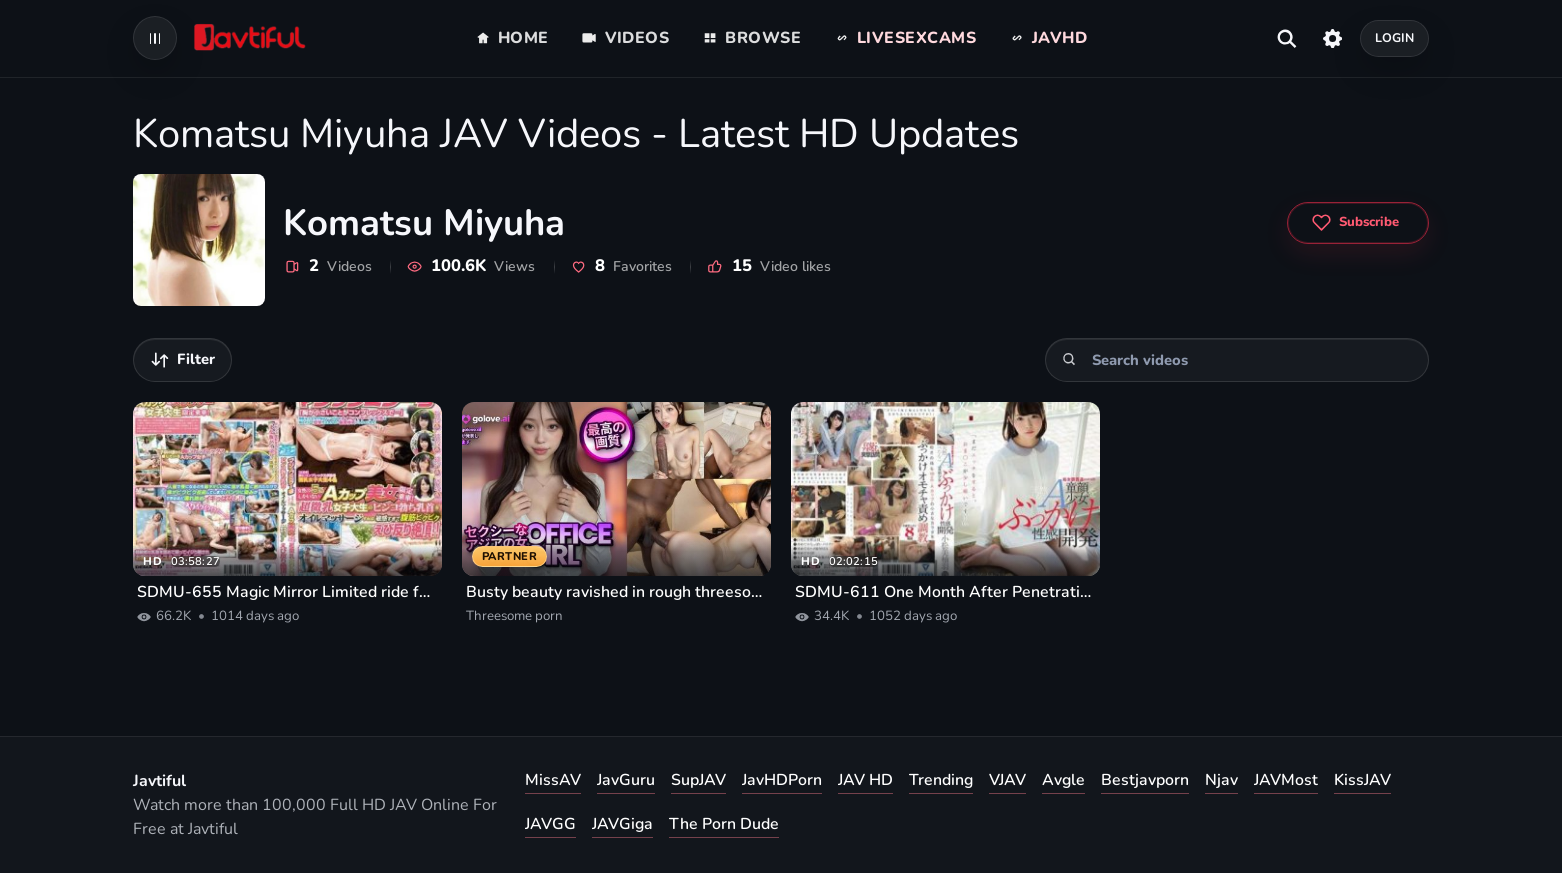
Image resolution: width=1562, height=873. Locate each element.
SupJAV (698, 780)
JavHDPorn (782, 780)
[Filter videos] (182, 360)
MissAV (553, 780)
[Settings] (1332, 38)
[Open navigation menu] (155, 38)
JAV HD (865, 780)
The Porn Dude (724, 824)
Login (1395, 37)
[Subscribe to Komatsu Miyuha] (1358, 223)
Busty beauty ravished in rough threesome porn (616, 592)
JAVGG (550, 824)
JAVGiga (622, 824)
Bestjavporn (1145, 780)
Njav (1221, 780)
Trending (941, 780)
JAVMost (1286, 780)
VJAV (1007, 780)
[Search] (1069, 359)
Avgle (1063, 780)
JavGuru (626, 780)
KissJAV (1362, 780)
